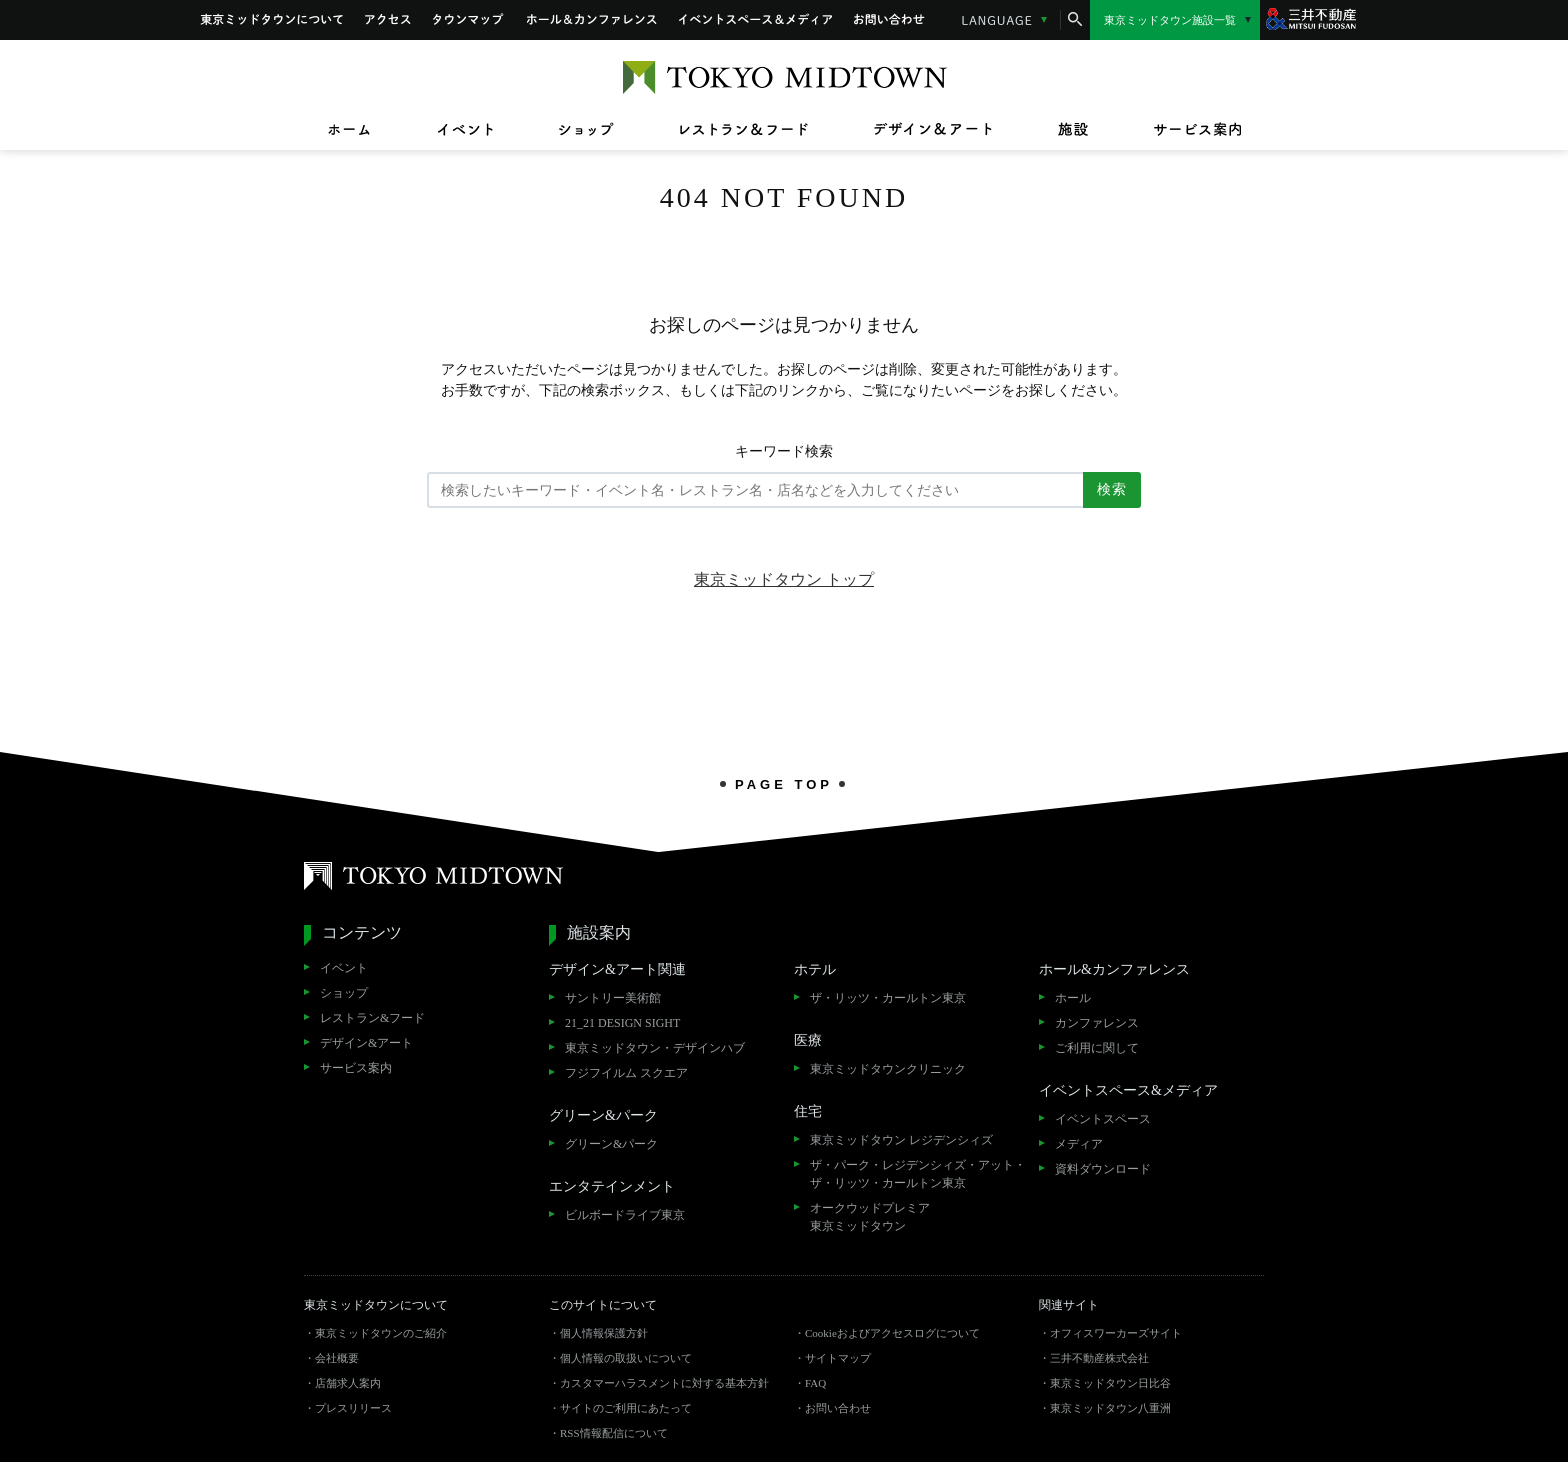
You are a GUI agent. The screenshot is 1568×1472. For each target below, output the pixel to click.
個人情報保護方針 (604, 1333)
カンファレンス (1097, 1023)
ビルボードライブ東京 (625, 1215)
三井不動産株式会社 (1099, 1358)
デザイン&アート (366, 1043)
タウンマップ (469, 20)
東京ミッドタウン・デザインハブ (655, 1048)
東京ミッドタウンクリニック (888, 1069)
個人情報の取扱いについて (626, 1358)
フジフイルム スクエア (626, 1073)
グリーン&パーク (611, 1144)
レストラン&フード (372, 1018)
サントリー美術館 (613, 998)
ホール (1073, 998)
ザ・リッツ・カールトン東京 (888, 998)
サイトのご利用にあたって (626, 1408)
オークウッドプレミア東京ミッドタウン (870, 1217)
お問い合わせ (890, 20)
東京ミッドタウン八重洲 (1110, 1408)
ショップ (344, 993)
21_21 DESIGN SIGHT (622, 1023)
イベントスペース (1103, 1119)
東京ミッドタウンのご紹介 (381, 1333)
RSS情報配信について (614, 1433)
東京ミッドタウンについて (271, 20)
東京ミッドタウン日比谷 (1110, 1383)
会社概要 (337, 1358)
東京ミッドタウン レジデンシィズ (901, 1140)
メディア (1079, 1144)
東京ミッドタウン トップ (784, 579)
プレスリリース (353, 1408)
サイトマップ (838, 1358)
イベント (344, 968)
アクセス (388, 20)
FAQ (815, 1383)
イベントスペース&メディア (755, 20)
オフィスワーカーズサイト (1116, 1333)
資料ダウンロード (1103, 1169)
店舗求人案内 (348, 1383)
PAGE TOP (784, 784)
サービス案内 (356, 1068)
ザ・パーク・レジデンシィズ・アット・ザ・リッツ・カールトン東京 (918, 1174)
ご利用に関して (1097, 1048)
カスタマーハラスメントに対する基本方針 (664, 1383)
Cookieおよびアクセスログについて (892, 1333)
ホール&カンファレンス (592, 20)
